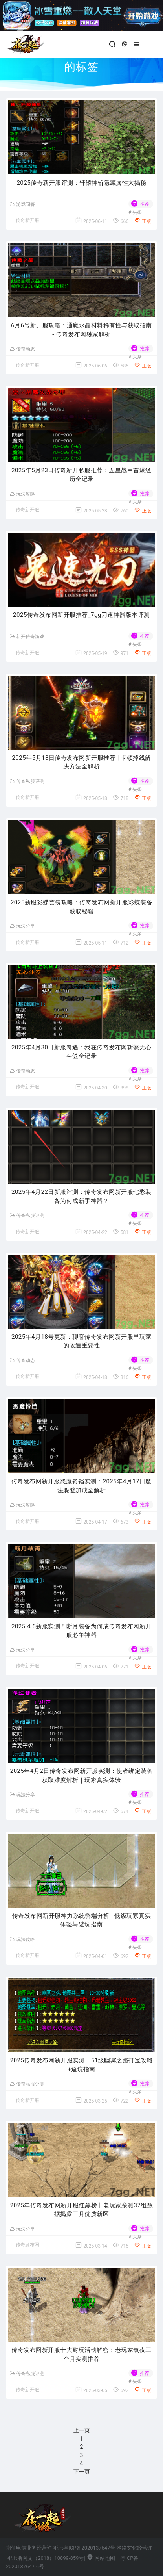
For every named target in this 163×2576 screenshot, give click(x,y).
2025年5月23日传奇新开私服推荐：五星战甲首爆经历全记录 (81, 475)
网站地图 (100, 2558)
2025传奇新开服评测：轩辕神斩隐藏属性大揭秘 (81, 182)
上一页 (81, 2430)
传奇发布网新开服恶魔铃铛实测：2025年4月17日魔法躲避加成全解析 (81, 1486)
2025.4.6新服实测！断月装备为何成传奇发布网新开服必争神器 (81, 1631)
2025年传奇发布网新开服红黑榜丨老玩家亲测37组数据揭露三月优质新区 (81, 2210)
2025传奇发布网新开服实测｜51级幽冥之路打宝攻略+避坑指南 (81, 2065)
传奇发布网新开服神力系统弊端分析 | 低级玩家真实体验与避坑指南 (81, 1920)
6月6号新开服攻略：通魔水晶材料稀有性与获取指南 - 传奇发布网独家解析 (81, 330)
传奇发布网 (27, 2245)
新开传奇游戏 (27, 636)
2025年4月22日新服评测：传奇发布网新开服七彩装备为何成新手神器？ (81, 1196)
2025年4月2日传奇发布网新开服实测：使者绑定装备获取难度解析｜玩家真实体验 (81, 1775)
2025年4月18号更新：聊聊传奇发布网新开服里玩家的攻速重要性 (81, 1341)
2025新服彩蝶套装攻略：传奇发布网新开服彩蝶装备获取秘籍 (81, 907)
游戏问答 (22, 204)
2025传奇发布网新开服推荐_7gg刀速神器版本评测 (81, 614)
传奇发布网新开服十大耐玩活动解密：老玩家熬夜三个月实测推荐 (81, 2354)
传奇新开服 (27, 220)
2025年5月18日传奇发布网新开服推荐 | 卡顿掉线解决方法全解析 (81, 762)
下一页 (81, 2471)
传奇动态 (22, 349)
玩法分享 (22, 926)
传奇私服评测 (27, 781)
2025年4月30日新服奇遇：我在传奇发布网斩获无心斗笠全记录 (81, 1052)
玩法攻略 (22, 494)
